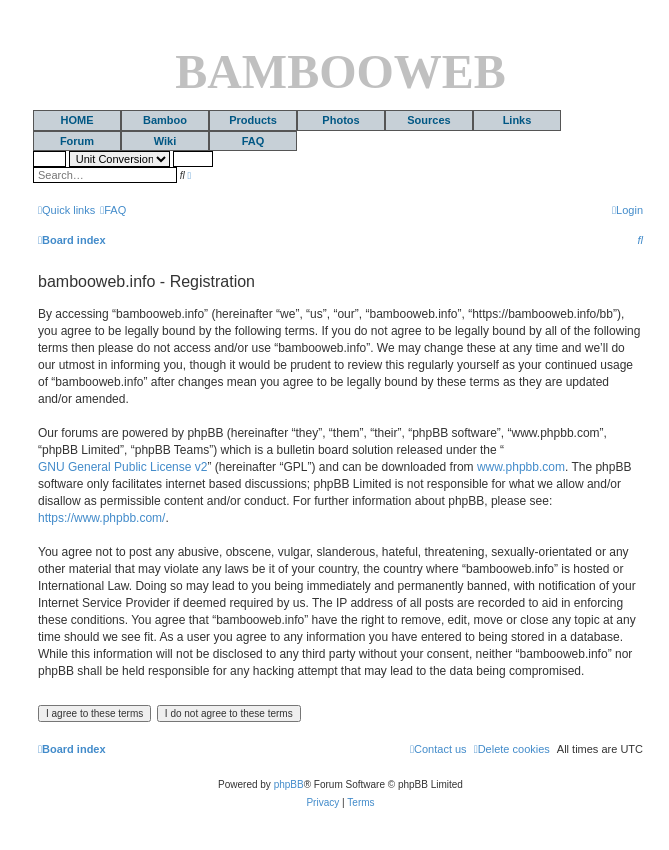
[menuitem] (113, 210)
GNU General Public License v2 (122, 467)
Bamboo (165, 120)
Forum (77, 141)
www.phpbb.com (521, 467)
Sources (428, 120)
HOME (77, 120)
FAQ (253, 141)
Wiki (165, 141)
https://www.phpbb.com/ (101, 518)
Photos (340, 120)
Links (517, 120)
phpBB (289, 784)
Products (253, 120)
